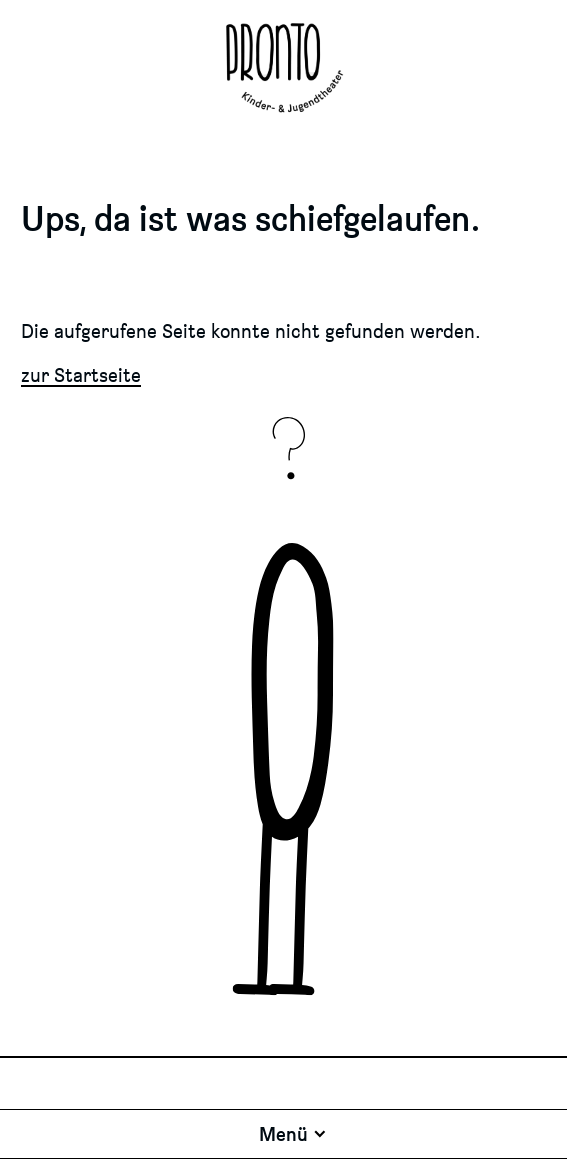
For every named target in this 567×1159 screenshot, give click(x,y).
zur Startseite (81, 375)
